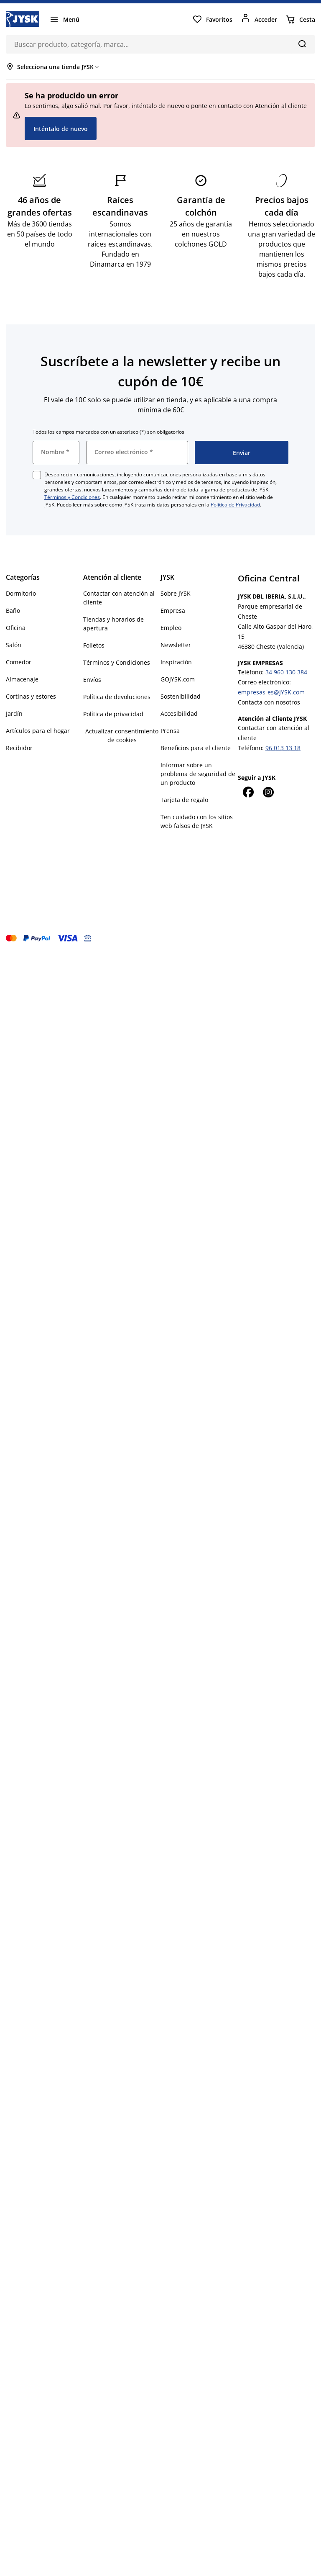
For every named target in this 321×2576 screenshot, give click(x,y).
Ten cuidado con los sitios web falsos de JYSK (196, 821)
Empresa (172, 610)
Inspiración (176, 662)
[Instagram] (268, 792)
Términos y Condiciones (72, 497)
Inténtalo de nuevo (60, 129)
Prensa (170, 731)
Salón (13, 645)
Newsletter (175, 645)
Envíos (92, 680)
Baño (13, 610)
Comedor (18, 662)
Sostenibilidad (180, 696)
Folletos (93, 645)
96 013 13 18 (283, 748)
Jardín (14, 713)
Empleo (170, 628)
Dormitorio (21, 593)
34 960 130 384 (287, 672)
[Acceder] (259, 19)
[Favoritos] (212, 19)
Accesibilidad (179, 713)
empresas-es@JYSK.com (271, 692)
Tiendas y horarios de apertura (113, 623)
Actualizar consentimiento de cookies (121, 735)
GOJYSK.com (177, 679)
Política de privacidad (113, 714)
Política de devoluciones (116, 697)
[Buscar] (302, 43)
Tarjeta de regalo (184, 800)
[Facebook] (248, 792)
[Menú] (64, 19)
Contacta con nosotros (269, 702)
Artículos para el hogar (38, 731)
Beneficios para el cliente (195, 748)
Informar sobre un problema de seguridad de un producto (197, 774)
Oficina (15, 628)
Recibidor (19, 748)
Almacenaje (22, 679)
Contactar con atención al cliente (119, 597)
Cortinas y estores (31, 696)
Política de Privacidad (235, 504)
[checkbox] (37, 475)
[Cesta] (300, 19)
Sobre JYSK (175, 593)
